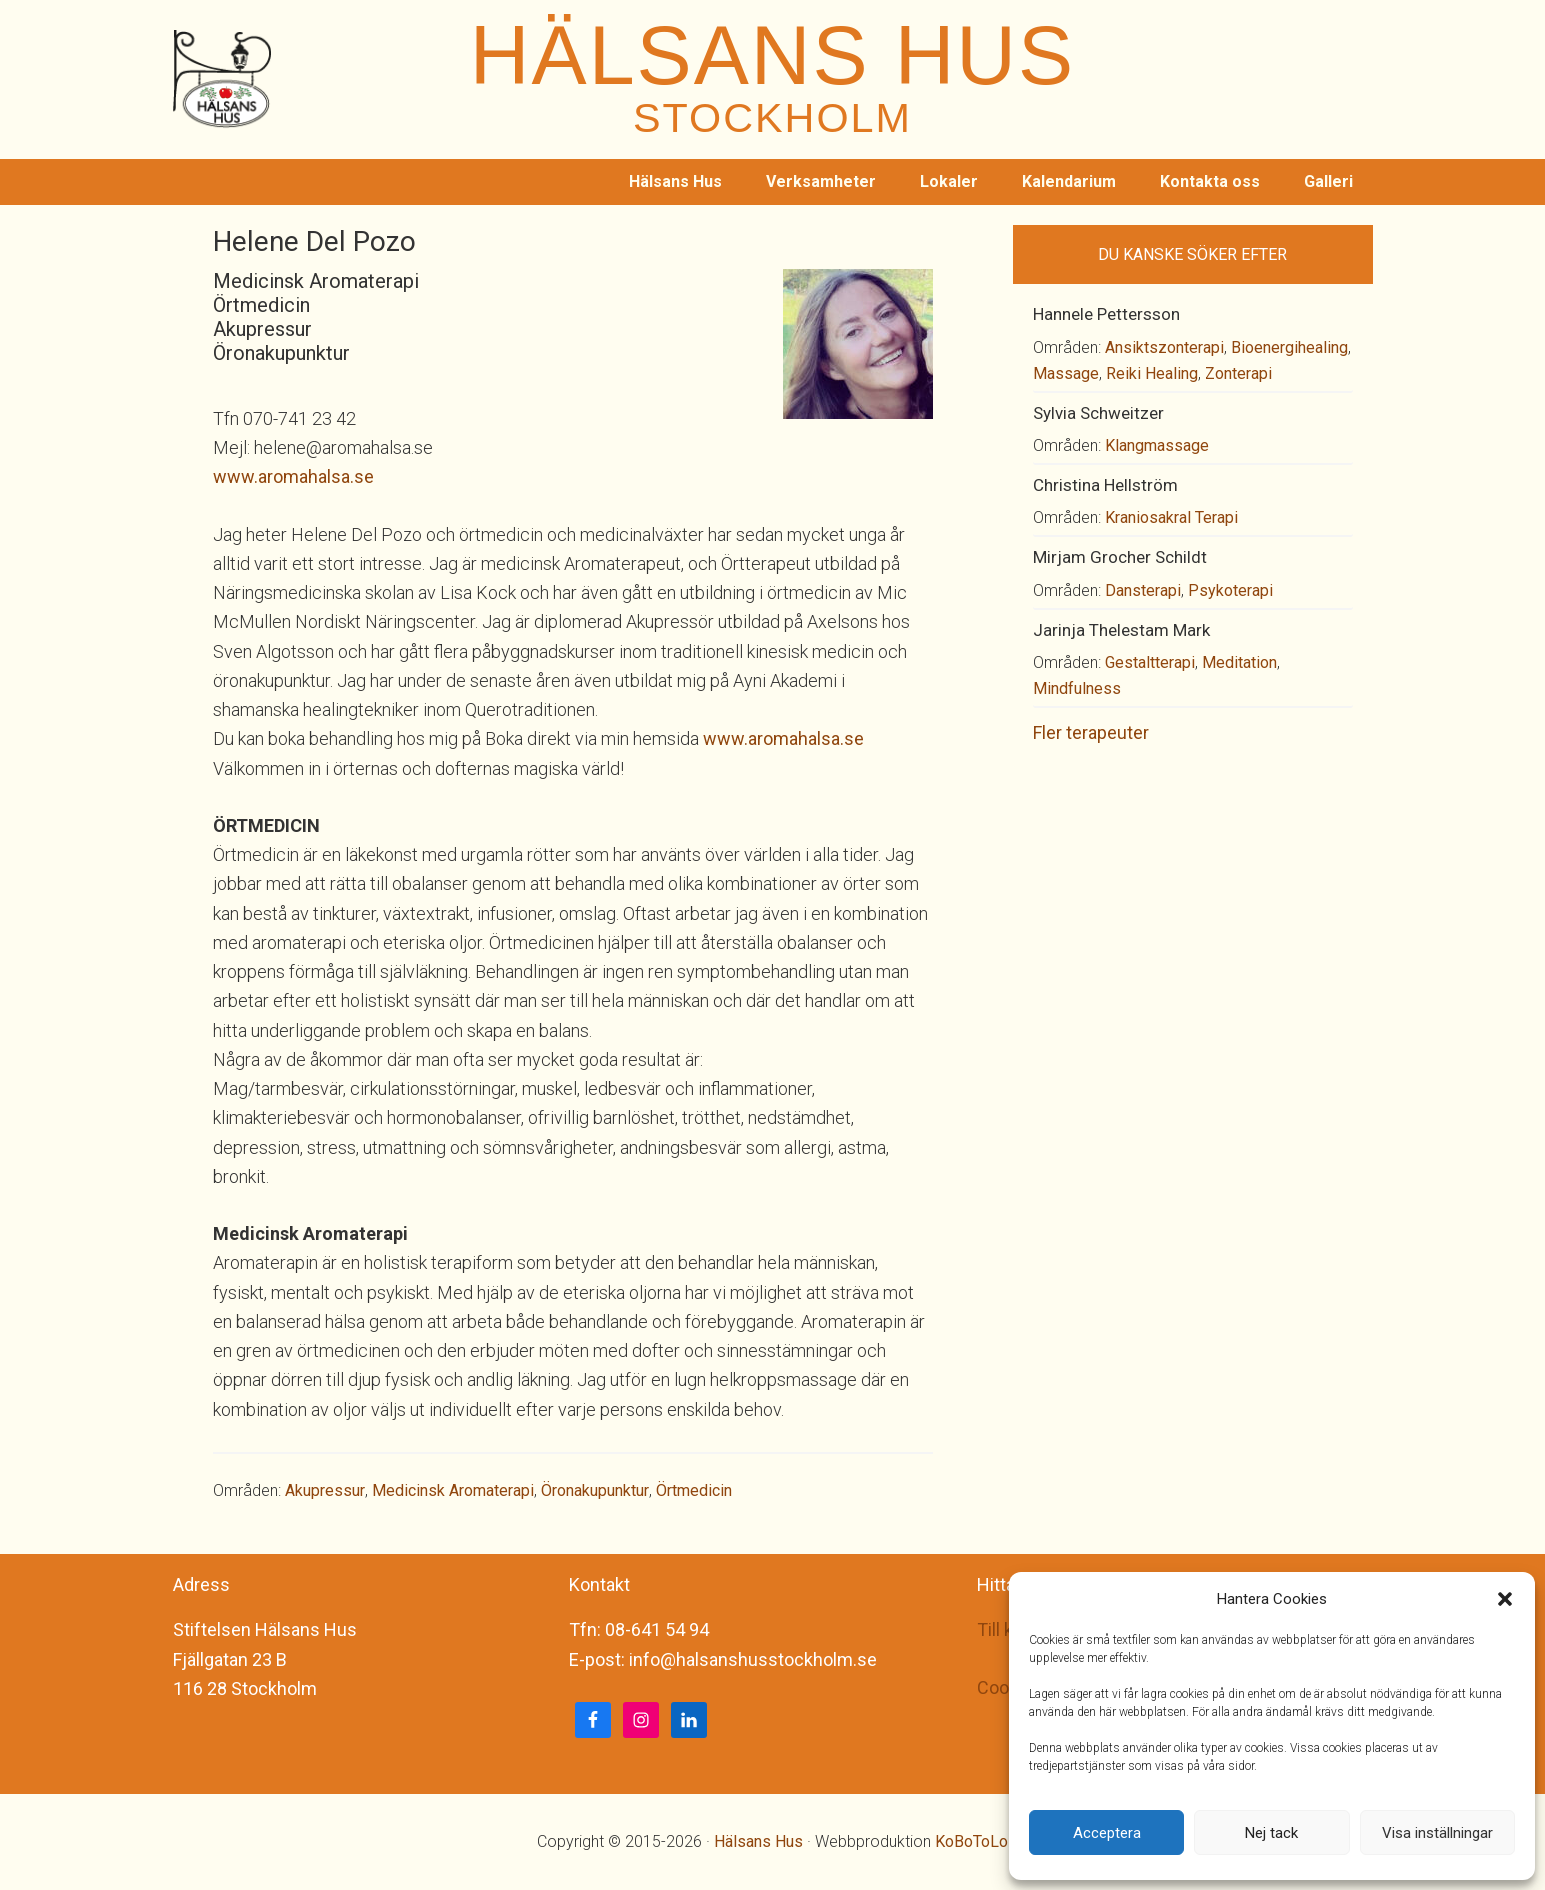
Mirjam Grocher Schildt (1120, 557)
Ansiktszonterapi (1164, 347)
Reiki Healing (1152, 373)
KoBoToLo (971, 1841)
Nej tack (1271, 1833)
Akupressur (325, 1490)
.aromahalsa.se (314, 476)
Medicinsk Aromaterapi (453, 1490)
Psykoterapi (1230, 590)
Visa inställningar (1437, 1833)
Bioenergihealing (1289, 347)
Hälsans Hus (758, 1841)
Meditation (1239, 662)
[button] (1505, 1599)
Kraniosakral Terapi (1171, 517)
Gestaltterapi (1150, 662)
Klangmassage (1157, 445)
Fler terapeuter (1091, 732)
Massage (1066, 373)
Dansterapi (1143, 590)
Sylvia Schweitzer (1098, 413)
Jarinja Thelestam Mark (1121, 630)
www (233, 476)
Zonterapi (1238, 373)
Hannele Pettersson (1106, 314)
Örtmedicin (694, 1490)
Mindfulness (1077, 688)
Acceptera (1107, 1833)
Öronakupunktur (595, 1490)
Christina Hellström (1105, 485)
